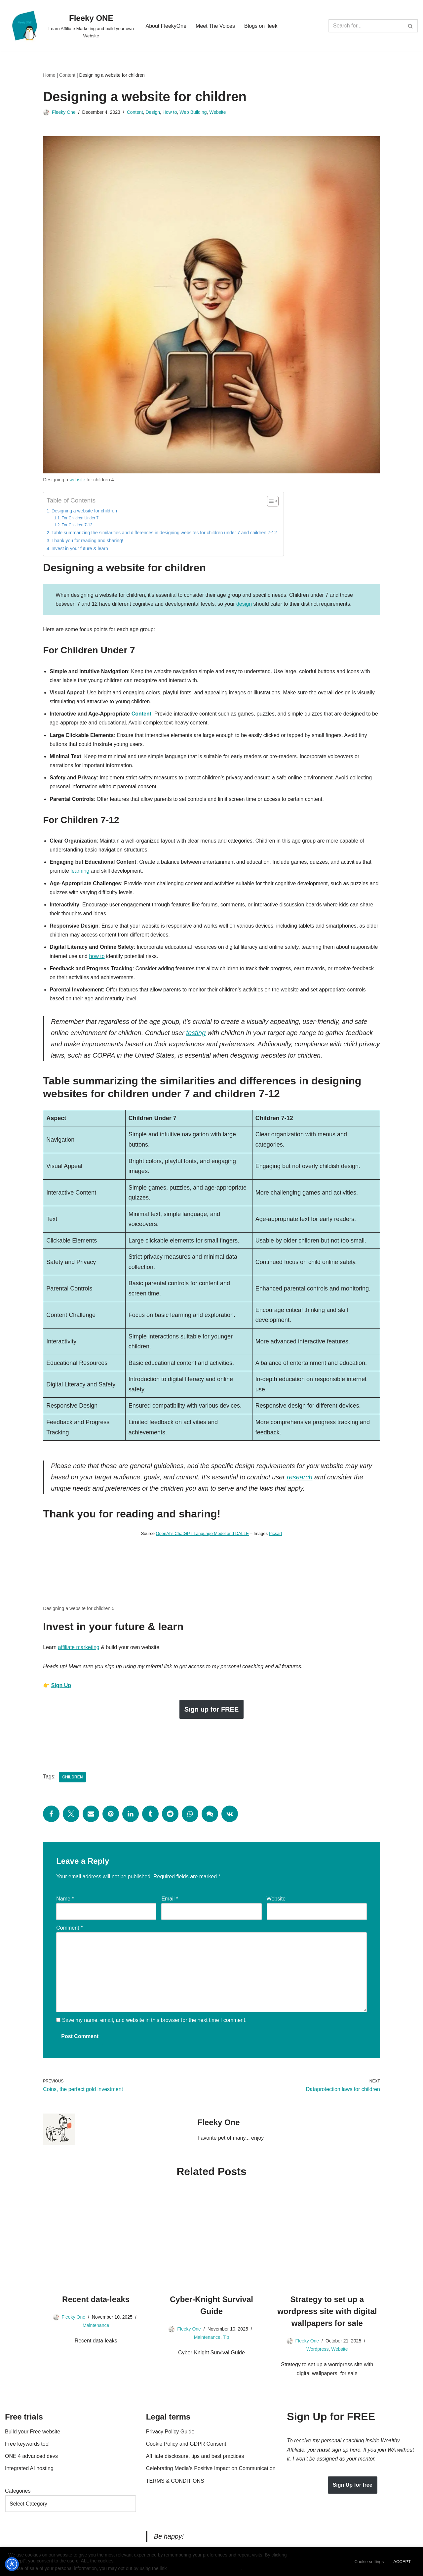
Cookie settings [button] (369, 2561)
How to (170, 112)
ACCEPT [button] (402, 2561)
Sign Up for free (352, 2486)
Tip (226, 2338)
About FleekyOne (165, 26)
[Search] (365, 25)
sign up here (346, 2451)
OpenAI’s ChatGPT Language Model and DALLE (202, 1534)
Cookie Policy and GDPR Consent (186, 2445)
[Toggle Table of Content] (269, 501)
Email (169, 1899)
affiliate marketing (78, 1648)
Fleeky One (64, 112)
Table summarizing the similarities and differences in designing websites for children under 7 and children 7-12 (164, 532)
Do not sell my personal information (204, 2568)
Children (72, 1778)
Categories (17, 2492)
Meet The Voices (215, 26)
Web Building (193, 112)
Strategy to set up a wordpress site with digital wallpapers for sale (327, 2312)
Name (65, 1899)
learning (79, 871)
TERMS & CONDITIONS (175, 2482)
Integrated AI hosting (29, 2469)
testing (196, 1033)
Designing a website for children (84, 510)
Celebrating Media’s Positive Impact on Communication (211, 2469)
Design (152, 112)
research (300, 1478)
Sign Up (61, 1686)
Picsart (275, 1534)
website (77, 479)
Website (217, 112)
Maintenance (96, 2326)
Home (49, 75)
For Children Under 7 (79, 518)
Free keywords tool (27, 2445)
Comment (69, 1929)
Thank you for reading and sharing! (87, 540)
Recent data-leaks (96, 2300)
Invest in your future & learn (80, 548)
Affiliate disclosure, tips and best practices (195, 2457)
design (244, 604)
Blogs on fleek (261, 26)
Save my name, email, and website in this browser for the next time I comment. (154, 2021)
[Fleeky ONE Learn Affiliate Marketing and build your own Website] (69, 26)
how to (96, 956)
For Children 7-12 (76, 525)
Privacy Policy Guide (170, 2432)
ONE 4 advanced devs (31, 2457)
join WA (387, 2451)
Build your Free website (32, 2432)
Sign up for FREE (211, 1710)
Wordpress (317, 2350)
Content (67, 75)
